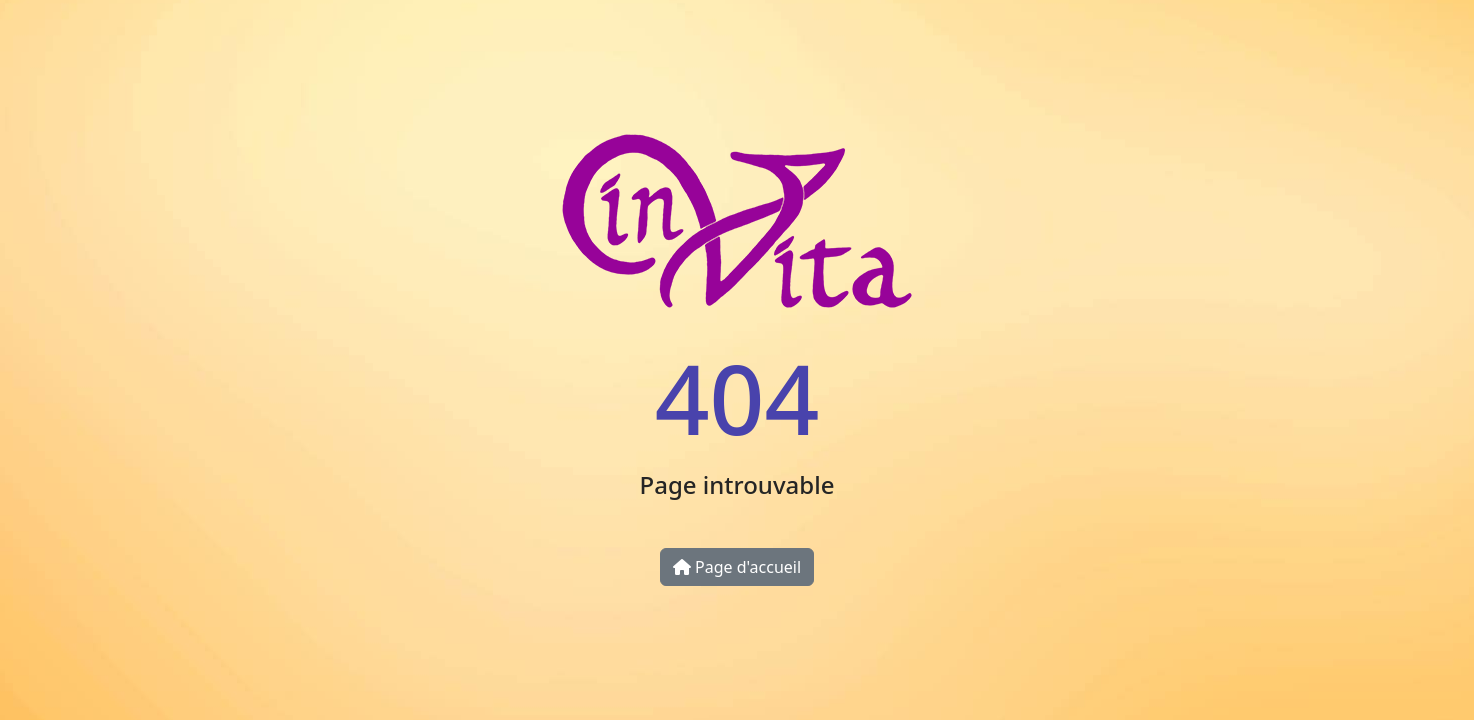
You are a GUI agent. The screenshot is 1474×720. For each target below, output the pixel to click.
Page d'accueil (737, 567)
